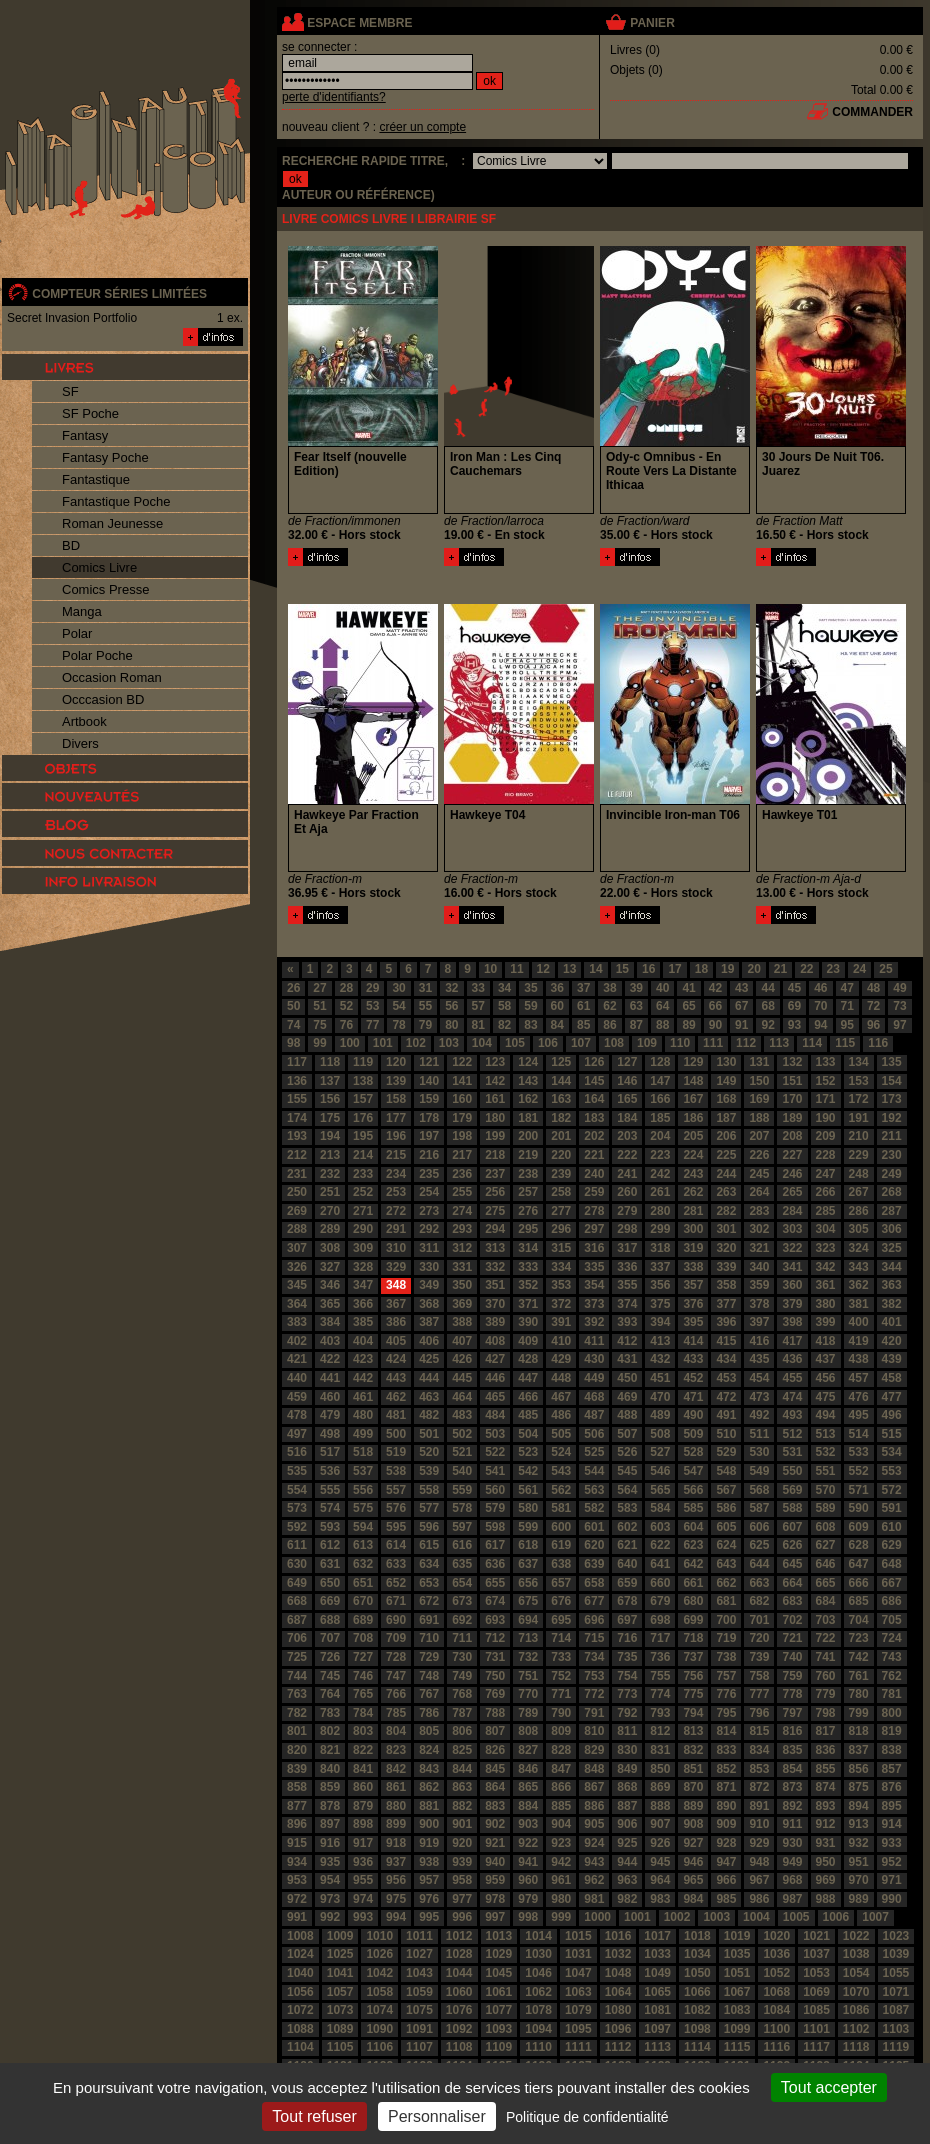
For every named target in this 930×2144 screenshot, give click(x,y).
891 (759, 1806)
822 (363, 1750)
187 (726, 1118)
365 (330, 1304)
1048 (618, 1973)
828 (561, 1750)
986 (759, 1899)
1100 (776, 2029)
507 (627, 1434)
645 (792, 1564)
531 (792, 1452)
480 (363, 1415)
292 (429, 1229)
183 (594, 1118)
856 (859, 1769)
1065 (657, 1992)
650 (330, 1583)
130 (726, 1062)
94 (820, 1025)
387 (429, 1322)
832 (693, 1750)
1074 (379, 2010)
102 (416, 1043)
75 (319, 1025)
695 (561, 1620)
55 (425, 1006)
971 (892, 1880)
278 (594, 1211)
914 (892, 1824)
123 (495, 1062)
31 (425, 988)
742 (859, 1657)
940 (495, 1862)
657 (561, 1583)
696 (594, 1620)
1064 (618, 1992)
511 (759, 1434)
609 (859, 1527)
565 (660, 1490)
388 (462, 1322)
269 (297, 1211)
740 (792, 1657)
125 (561, 1062)
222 (627, 1155)
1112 (618, 2047)
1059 (419, 1992)
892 (792, 1806)
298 (627, 1229)
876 (892, 1787)
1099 (737, 2029)
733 (561, 1657)
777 (759, 1694)
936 (363, 1862)
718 (693, 1638)
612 (330, 1545)
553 (892, 1471)
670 (363, 1601)
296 (561, 1229)
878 (330, 1806)
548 (726, 1471)
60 (557, 1006)
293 (462, 1229)
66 (715, 1006)
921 (495, 1843)
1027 (419, 1954)
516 (297, 1452)
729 (429, 1657)
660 (660, 1583)
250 (297, 1192)
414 (693, 1341)
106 (548, 1043)
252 (363, 1192)
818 (859, 1731)
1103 (896, 2029)
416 (759, 1341)
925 (627, 1843)
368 (429, 1304)
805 (429, 1731)
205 (693, 1136)
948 (759, 1862)
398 (792, 1322)
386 (396, 1322)
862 (429, 1787)
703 (826, 1620)
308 (330, 1248)
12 (543, 969)
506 (594, 1434)
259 (594, 1192)
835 (792, 1750)
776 (726, 1694)
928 (726, 1843)
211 (892, 1136)
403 (330, 1341)
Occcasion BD (103, 699)
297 (594, 1229)
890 (726, 1806)
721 (792, 1638)
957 (429, 1880)
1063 (578, 1992)
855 (826, 1769)
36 (557, 988)
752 (561, 1676)
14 (595, 969)
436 (792, 1359)
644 (759, 1564)
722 (826, 1638)
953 (297, 1880)
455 (792, 1378)
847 (561, 1769)
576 (396, 1508)
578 (462, 1508)
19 (727, 969)
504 (528, 1434)
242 (660, 1174)
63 (636, 1006)
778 (792, 1694)
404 (363, 1341)
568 (759, 1490)
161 (495, 1099)
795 (726, 1713)
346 (330, 1285)
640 (627, 1564)
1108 (459, 2047)
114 (812, 1043)
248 (859, 1174)
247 (826, 1174)
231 (297, 1174)
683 (792, 1601)
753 (594, 1676)
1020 (776, 1936)
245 (759, 1174)
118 (330, 1062)
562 (561, 1490)
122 (462, 1062)
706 (297, 1638)
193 (297, 1136)
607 (792, 1527)
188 (759, 1118)
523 (528, 1452)
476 (859, 1397)
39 (636, 988)
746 (363, 1676)
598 (495, 1527)
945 (660, 1862)
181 (528, 1118)
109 (647, 1043)
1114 (697, 2047)
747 (396, 1676)
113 (779, 1043)
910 (759, 1824)
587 (759, 1508)
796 (759, 1713)
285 (826, 1211)
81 (478, 1025)
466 (528, 1397)
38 (609, 988)
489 (660, 1415)
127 (627, 1062)
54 (398, 1006)
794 (693, 1713)
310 (396, 1248)
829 (594, 1750)
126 (594, 1062)
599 (528, 1527)
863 (462, 1787)
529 (726, 1452)
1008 (300, 1936)
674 (495, 1601)
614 (396, 1545)
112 (746, 1043)
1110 (538, 2047)
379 (792, 1304)
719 (726, 1638)
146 (627, 1081)
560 (495, 1490)
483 (462, 1415)
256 (495, 1192)
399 (826, 1322)
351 (495, 1285)
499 (363, 1434)
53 (372, 1006)
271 (363, 1211)
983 (660, 1899)
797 (792, 1713)
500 (396, 1434)
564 (627, 1490)
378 (759, 1304)
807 (495, 1731)
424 (396, 1359)
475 (826, 1397)
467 (561, 1397)
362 (859, 1285)
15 (622, 969)
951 (859, 1862)
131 (759, 1062)
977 (462, 1899)
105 (515, 1043)
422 (330, 1359)
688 (330, 1620)
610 (892, 1527)
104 (482, 1043)
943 (594, 1862)
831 (660, 1750)
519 (396, 1452)
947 (726, 1862)
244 (726, 1174)
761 (859, 1676)
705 (892, 1620)
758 (759, 1676)
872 (759, 1787)
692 (462, 1620)
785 (396, 1713)
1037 (816, 1954)
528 (693, 1452)
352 (528, 1285)
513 (826, 1434)
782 (297, 1713)
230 (892, 1155)
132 (792, 1062)
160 (462, 1099)
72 (873, 1006)
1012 (459, 1936)
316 (594, 1248)
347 (363, 1285)
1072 (300, 2010)
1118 (856, 2047)
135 (892, 1062)
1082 (697, 2010)
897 (330, 1824)
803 (363, 1731)
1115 (737, 2047)
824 (429, 1750)
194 (330, 1136)
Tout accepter (829, 2087)
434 (726, 1359)
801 (297, 1731)
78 (398, 1025)
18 (701, 969)
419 (859, 1341)
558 (429, 1490)
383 (297, 1322)
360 (792, 1285)
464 (462, 1397)
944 (627, 1862)
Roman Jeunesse (112, 523)
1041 (340, 1973)
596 (429, 1527)
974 (363, 1899)
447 (528, 1378)
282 (726, 1211)
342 (826, 1267)
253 (396, 1192)
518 (363, 1452)
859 (330, 1787)
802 (330, 1731)
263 (726, 1192)
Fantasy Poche (105, 457)
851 (693, 1769)
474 (792, 1397)
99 (319, 1043)
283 (759, 1211)
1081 (657, 2010)
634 (429, 1564)
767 (429, 1694)
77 (372, 1025)
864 (495, 1787)
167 (693, 1099)
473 (759, 1397)
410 (561, 1341)
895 (892, 1806)
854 (792, 1769)
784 (363, 1713)
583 (627, 1508)
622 (660, 1545)
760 (826, 1676)
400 (859, 1322)
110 (680, 1043)
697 (627, 1620)
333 (528, 1267)
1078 (538, 2010)
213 (330, 1155)
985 (726, 1899)
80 (451, 1025)
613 (363, 1545)
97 (899, 1025)
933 (892, 1843)
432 (660, 1359)
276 (528, 1211)
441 (330, 1378)
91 (741, 1025)
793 (660, 1713)
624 (726, 1545)
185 (660, 1118)
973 (330, 1899)
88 (662, 1025)
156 (330, 1099)
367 (396, 1304)
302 (759, 1229)
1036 (776, 1954)
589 (826, 1508)
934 (297, 1862)
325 (892, 1248)
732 (528, 1657)
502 (462, 1434)
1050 (697, 1973)
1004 (756, 1917)
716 (627, 1638)
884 (528, 1806)
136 (297, 1081)
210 (859, 1136)
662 (726, 1583)
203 (627, 1136)
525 (594, 1452)
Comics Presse (105, 589)
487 (594, 1415)
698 (660, 1620)
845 (495, 1769)
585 (693, 1508)
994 (396, 1917)
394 (660, 1322)
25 (885, 969)
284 (792, 1211)
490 (693, 1415)
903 (528, 1824)
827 (528, 1750)
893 (826, 1806)
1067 (737, 1992)
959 (495, 1880)
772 (594, 1694)
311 (429, 1248)
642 (693, 1564)
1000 (597, 1917)
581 (561, 1508)
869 (660, 1787)
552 (859, 1471)
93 (794, 1025)
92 (767, 1025)
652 (396, 1583)
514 (859, 1434)
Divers (80, 743)
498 (330, 1434)
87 (636, 1025)
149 (726, 1081)
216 (429, 1155)
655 (495, 1583)
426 (462, 1359)
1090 (379, 2029)
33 (478, 988)
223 (660, 1155)
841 (363, 1769)
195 (363, 1136)
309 (363, 1248)
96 (873, 1025)
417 (792, 1341)
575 (363, 1508)
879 (363, 1806)
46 (820, 988)
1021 (816, 1936)
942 (561, 1862)
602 (627, 1527)
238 (528, 1174)
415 (726, 1341)
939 (462, 1862)
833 (726, 1750)
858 (297, 1787)
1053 (816, 1973)
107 (581, 1043)
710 (429, 1638)
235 (429, 1174)
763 (297, 1694)
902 (495, 1824)
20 (753, 969)
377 (726, 1304)
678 (627, 1601)
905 (594, 1824)
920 (462, 1843)
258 (561, 1192)
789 (528, 1713)
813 (693, 1731)
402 (297, 1341)
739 (759, 1657)
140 (429, 1081)
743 (892, 1657)
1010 (379, 1936)
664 (792, 1583)
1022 (856, 1936)
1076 (459, 2010)
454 (759, 1378)
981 (594, 1899)
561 (528, 1490)
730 (462, 1657)
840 (330, 1769)
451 (660, 1378)
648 (892, 1564)
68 (767, 1006)
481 (396, 1415)
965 (693, 1880)
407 (462, 1341)
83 (530, 1025)
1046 (538, 1973)
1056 (300, 1992)
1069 (816, 1992)
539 (429, 1471)
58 (504, 1006)
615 (429, 1545)
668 (297, 1601)
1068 (776, 1992)
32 (451, 988)
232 (330, 1174)
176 (363, 1118)
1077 (499, 2010)
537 (363, 1471)
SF (70, 391)
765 (363, 1694)
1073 (340, 2010)
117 (297, 1062)
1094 (538, 2029)
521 (462, 1452)
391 (561, 1322)
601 (594, 1527)
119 (363, 1062)
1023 (896, 1936)
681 (726, 1601)
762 (892, 1676)
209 (826, 1136)
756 (693, 1676)
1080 (618, 2010)
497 (297, 1434)
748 (429, 1676)
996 (462, 1917)
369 (462, 1304)
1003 (716, 1917)
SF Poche (90, 413)
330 (429, 1267)
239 (561, 1174)
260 (627, 1192)
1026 (379, 1954)
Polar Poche (97, 655)
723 (859, 1638)
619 (561, 1545)
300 (693, 1229)
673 (462, 1601)
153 (859, 1081)
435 (759, 1359)
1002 (677, 1917)
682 (759, 1601)
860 (363, 1787)
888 (660, 1806)
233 (363, 1174)
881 (429, 1806)
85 (583, 1025)
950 (826, 1862)
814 (726, 1731)
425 (429, 1359)
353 (561, 1285)
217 (462, 1155)
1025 (340, 1954)
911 (792, 1824)
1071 (896, 1992)
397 (759, 1322)
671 (396, 1601)
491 (726, 1415)
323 (826, 1248)
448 (561, 1378)
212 (297, 1155)
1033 (657, 1954)
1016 (618, 1936)
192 (892, 1118)
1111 (578, 2047)
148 (693, 1081)
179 (462, 1118)
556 (363, 1490)
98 (293, 1043)
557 (396, 1490)
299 (660, 1229)
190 (826, 1118)
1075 (419, 2010)
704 (859, 1620)
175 (330, 1118)
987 (792, 1899)
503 (495, 1434)
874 (826, 1787)
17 (674, 969)
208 (792, 1136)
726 (330, 1657)
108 (614, 1043)
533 (859, 1452)
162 (528, 1099)
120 (396, 1062)
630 (297, 1564)
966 (726, 1880)
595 (396, 1527)
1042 (379, 1973)
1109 (499, 2047)
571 (859, 1490)
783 (330, 1713)
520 (429, 1452)
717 (660, 1638)
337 (660, 1267)
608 (826, 1527)
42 (715, 988)
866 (561, 1787)
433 (693, 1359)
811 (627, 1731)
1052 (776, 1973)
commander (872, 112)
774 (660, 1694)
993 (363, 1917)
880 (396, 1806)
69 (794, 1006)
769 (495, 1694)
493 (792, 1415)
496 (892, 1415)
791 (594, 1713)
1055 (896, 1973)
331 (462, 1267)
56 (451, 1006)
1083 (737, 2010)
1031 (578, 1954)
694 (528, 1620)
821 (330, 1750)
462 (396, 1397)
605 (726, 1527)
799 (859, 1713)
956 (396, 1880)
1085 (816, 2010)
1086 (856, 2010)
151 (792, 1081)
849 (627, 1769)
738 (726, 1657)
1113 (657, 2047)
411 (594, 1341)
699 (693, 1620)
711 (462, 1638)
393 (627, 1322)
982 (627, 1899)
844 (462, 1769)
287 (892, 1211)
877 (297, 1806)
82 (504, 1025)
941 (528, 1862)
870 (693, 1787)
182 (561, 1118)
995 (429, 1917)
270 (330, 1211)
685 (859, 1601)
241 (627, 1174)
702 (792, 1620)
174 (297, 1118)
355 (627, 1285)
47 (847, 988)
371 (528, 1304)
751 (528, 1676)
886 (594, 1806)
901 (462, 1824)
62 (609, 1006)
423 (363, 1359)
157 (363, 1099)
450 (627, 1378)
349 (429, 1285)
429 (561, 1359)
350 (462, 1285)
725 (297, 1657)
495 (859, 1415)
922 (528, 1843)
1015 (578, 1936)
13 (569, 969)
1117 (816, 2047)
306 (892, 1229)
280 (660, 1211)
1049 (657, 1973)
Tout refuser (314, 2116)
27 (319, 988)
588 (792, 1508)
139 (396, 1081)
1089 (340, 2029)
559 (462, 1490)
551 (826, 1471)
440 (297, 1378)
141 (462, 1081)
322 (792, 1248)
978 (495, 1899)
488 (627, 1415)
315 (561, 1248)
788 (495, 1713)
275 (495, 1211)
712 (495, 1638)
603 (660, 1527)
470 (660, 1397)
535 (297, 1471)
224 (693, 1155)
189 (792, 1118)
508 (660, 1434)
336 (627, 1267)
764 (330, 1694)
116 (878, 1043)
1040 (300, 1973)
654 (462, 1583)
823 (396, 1750)
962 (594, 1880)
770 (528, 1694)
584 (660, 1508)
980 (561, 1899)
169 (759, 1099)
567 (726, 1490)
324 (859, 1248)
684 (826, 1601)
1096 (618, 2029)
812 (660, 1731)
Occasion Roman (112, 677)
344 (892, 1267)
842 (396, 1769)
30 (398, 988)
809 (561, 1731)
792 (627, 1713)
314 (528, 1248)
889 (693, 1806)
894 (859, 1806)
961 (561, 1880)
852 (726, 1769)
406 (429, 1341)
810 (594, 1731)
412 (627, 1341)
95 (847, 1025)
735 (627, 1657)
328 (363, 1267)
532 (826, 1452)
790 (561, 1713)
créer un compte (422, 127)
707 (330, 1638)
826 (495, 1750)
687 (297, 1620)
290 (363, 1229)
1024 (300, 1954)
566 (693, 1490)
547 (693, 1471)
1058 (379, 1992)
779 (826, 1694)
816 (792, 1731)
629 (892, 1545)
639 (594, 1564)
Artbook (84, 721)
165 (627, 1099)
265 (792, 1192)
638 (561, 1564)
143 (528, 1081)
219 (528, 1155)
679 (660, 1601)
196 (396, 1136)
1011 (419, 1936)
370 (495, 1304)
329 (396, 1267)
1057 (340, 1992)
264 (759, 1192)
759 (792, 1676)
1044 (459, 1973)
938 (429, 1862)
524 (561, 1452)
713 (528, 1638)
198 (462, 1136)
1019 (737, 1936)
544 (594, 1471)
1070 (856, 1992)
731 (495, 1657)
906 (627, 1824)
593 (330, 1527)
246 (792, 1174)
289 (330, 1229)
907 (660, 1824)
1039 (896, 1954)
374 (627, 1304)
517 (330, 1452)
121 (429, 1062)
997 (495, 1917)
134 (859, 1062)
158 (396, 1099)
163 (561, 1099)
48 (873, 988)
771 (561, 1694)
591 (892, 1508)
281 (693, 1211)
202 (594, 1136)
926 (660, 1843)
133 (826, 1062)
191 (859, 1118)
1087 (896, 2010)
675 (528, 1601)
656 (528, 1583)
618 (528, 1545)
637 (528, 1564)
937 (396, 1862)
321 (759, 1248)
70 (820, 1006)
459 (297, 1397)
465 (495, 1397)
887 (627, 1806)
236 (462, 1174)
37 (583, 988)
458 (892, 1378)
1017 (657, 1936)
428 (528, 1359)
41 (688, 988)
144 (561, 1081)
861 (396, 1787)
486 (561, 1415)
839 (297, 1769)
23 (833, 969)
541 (495, 1471)
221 (594, 1155)
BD (71, 545)
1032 (618, 1954)
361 (826, 1285)
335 (594, 1267)
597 (462, 1527)
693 (495, 1620)
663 (759, 1583)
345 (297, 1285)
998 (528, 1917)
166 (660, 1099)
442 (363, 1378)
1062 (538, 1992)
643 (726, 1564)
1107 (419, 2047)
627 (826, 1545)
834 (759, 1750)
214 (363, 1155)
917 (363, 1843)
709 (396, 1638)
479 (330, 1415)
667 (892, 1583)
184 (627, 1118)
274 (462, 1211)
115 (845, 1043)
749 (462, 1676)
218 (495, 1155)
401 (892, 1322)
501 (429, 1434)
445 (462, 1378)
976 (429, 1899)
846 (528, 1769)
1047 (578, 1973)
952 (892, 1862)
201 (561, 1136)
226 (759, 1155)
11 (516, 969)
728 (396, 1657)
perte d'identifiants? (334, 97)
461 (363, 1397)
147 (660, 1081)
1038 (856, 1954)
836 (826, 1750)
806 (462, 1731)
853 (759, 1769)
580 (528, 1508)
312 (462, 1248)
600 (561, 1527)
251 (330, 1192)
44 (767, 988)
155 (297, 1099)
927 (693, 1843)
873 (792, 1787)
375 (660, 1304)
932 (859, 1843)
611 (297, 1545)
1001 (637, 1917)
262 (693, 1192)
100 (350, 1043)
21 (780, 969)
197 (429, 1136)
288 (297, 1229)
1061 (499, 1992)
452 (693, 1378)
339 (726, 1267)
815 (759, 1731)
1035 (737, 1954)
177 (396, 1118)
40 (662, 988)
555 (330, 1490)
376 (693, 1304)
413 (660, 1341)
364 (297, 1304)
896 (297, 1824)
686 (892, 1601)
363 (892, 1285)
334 (561, 1267)
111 (713, 1043)
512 (792, 1434)
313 (495, 1248)
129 (693, 1062)
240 (594, 1174)
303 (792, 1229)
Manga (82, 611)
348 (396, 1285)
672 (429, 1601)
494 (826, 1415)
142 (495, 1081)
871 (726, 1787)
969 (826, 1880)
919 (429, 1843)
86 (609, 1025)
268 (892, 1192)
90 (715, 1025)
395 (693, 1322)
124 (528, 1062)
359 (759, 1285)
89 (688, 1025)
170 (792, 1099)
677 (594, 1601)
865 (528, 1787)
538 (396, 1471)
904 (561, 1824)
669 (330, 1601)
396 (726, 1322)
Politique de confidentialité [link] (587, 2117)
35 (530, 988)
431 (627, 1359)
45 (794, 988)
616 (462, 1545)
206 (726, 1136)
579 (495, 1508)
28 (346, 988)
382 (892, 1304)
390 (528, 1322)
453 (726, 1378)
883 (495, 1806)
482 (429, 1415)
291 (396, 1229)
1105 (340, 2047)
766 (396, 1694)
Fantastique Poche (116, 501)
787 (462, 1713)
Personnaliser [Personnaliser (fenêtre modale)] (437, 2116)
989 (859, 1899)
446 (495, 1378)
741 (826, 1657)
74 (293, 1025)
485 (528, 1415)
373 (594, 1304)
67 (741, 1006)
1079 (578, 2010)
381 (859, 1304)
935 (330, 1862)
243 (693, 1174)
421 (297, 1359)
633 (396, 1564)
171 (826, 1099)
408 (495, 1341)
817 (826, 1731)
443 (396, 1378)
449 (594, 1378)
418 (826, 1341)
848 (594, 1769)
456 (826, 1378)
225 (726, 1155)
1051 (737, 1973)
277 (561, 1211)
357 (693, 1285)
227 (792, 1155)
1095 (578, 2029)
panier (652, 23)
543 (561, 1471)
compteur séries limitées (119, 294)
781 (892, 1694)
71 (847, 1006)
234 (396, 1174)
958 (462, 1880)
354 (594, 1285)
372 (561, 1304)
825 (462, 1750)
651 (363, 1583)
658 (594, 1583)
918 (396, 1843)
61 (583, 1006)
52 (346, 1006)
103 (449, 1043)
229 (859, 1155)
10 (490, 969)
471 (693, 1397)
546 (660, 1471)
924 (594, 1843)
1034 (697, 1954)
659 (627, 1583)
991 (297, 1917)
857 (892, 1769)
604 (693, 1527)
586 (726, 1508)
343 (859, 1267)
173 (892, 1099)
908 (693, 1824)
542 (528, 1471)
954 (330, 1880)
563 (594, 1490)
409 (528, 1341)
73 (899, 1006)
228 (826, 1155)
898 (363, 1824)
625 (759, 1545)
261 (660, 1192)
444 (429, 1378)
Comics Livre (99, 567)
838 (892, 1750)
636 (495, 1564)
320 (726, 1248)
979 (528, 1899)
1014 (538, 1936)
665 (826, 1583)
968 (792, 1880)
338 (693, 1267)
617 (495, 1545)
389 (495, 1322)
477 (892, 1397)
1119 (896, 2047)
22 (806, 969)
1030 (538, 1954)
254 (429, 1192)
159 (429, 1099)
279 (627, 1211)
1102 (856, 2029)
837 (859, 1750)
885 (561, 1806)
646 (826, 1564)
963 (627, 1880)
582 (594, 1508)
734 (594, 1657)
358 (726, 1285)
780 (859, 1694)
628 (859, 1545)
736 (660, 1657)
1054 (856, 1973)
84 (557, 1025)
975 (396, 1899)
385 (363, 1322)
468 (594, 1397)
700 (726, 1620)
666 (859, 1583)
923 (561, 1843)
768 (462, 1694)
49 (899, 988)
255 (462, 1192)
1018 (697, 1936)
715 (594, 1638)
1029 (499, 1954)
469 (627, 1397)
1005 (796, 1917)
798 (826, 1713)
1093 (499, 2029)
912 (826, 1824)
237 (495, 1174)
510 (726, 1434)
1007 (875, 1917)
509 (693, 1434)
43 (741, 988)
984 (693, 1899)
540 (462, 1471)
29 (372, 988)
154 (892, 1081)
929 (759, 1843)
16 (648, 969)
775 (693, 1694)
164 (594, 1099)
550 (792, 1471)
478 (297, 1415)
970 (859, 1880)
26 (293, 988)
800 (892, 1713)
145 (594, 1081)
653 (429, 1583)
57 (478, 1006)
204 (660, 1136)
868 (627, 1787)
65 (688, 1006)
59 (530, 1006)
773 (627, 1694)
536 (330, 1471)
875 (859, 1787)
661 (693, 1583)
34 (504, 988)
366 (363, 1304)
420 (892, 1341)
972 (297, 1899)
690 (396, 1620)
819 (892, 1731)
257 (528, 1192)
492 (759, 1415)
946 (693, 1862)
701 (759, 1620)
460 (330, 1397)
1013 (499, 1936)
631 (330, 1564)
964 (660, 1880)
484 (495, 1415)
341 (792, 1267)
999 (561, 1917)
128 (660, 1062)
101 (383, 1043)
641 (660, 1564)
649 (297, 1583)
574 (330, 1508)
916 (330, 1843)
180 (495, 1118)
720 (759, 1638)
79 (425, 1025)
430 (594, 1359)
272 (396, 1211)
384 (330, 1322)
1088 (300, 2029)
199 (495, 1136)
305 (859, 1229)
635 (462, 1564)
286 (859, 1211)
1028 (459, 1954)
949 (792, 1862)
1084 (776, 2010)
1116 (776, 2047)
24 (859, 969)
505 (561, 1434)
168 (726, 1099)
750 (495, 1676)
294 (495, 1229)
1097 (657, 2029)
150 (759, 1081)
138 (363, 1081)
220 (561, 1155)
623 (693, 1545)
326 (297, 1267)
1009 (340, 1936)
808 (528, 1731)
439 (892, 1359)
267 (859, 1192)
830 (627, 1750)
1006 (836, 1917)
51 (319, 1006)
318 (660, 1248)
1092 (459, 2029)
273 (429, 1211)
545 (627, 1471)
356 (660, 1285)
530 (759, 1452)
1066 (697, 1992)
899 (396, 1824)
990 (892, 1899)
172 (859, 1099)
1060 (459, 1992)
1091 (419, 2029)
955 (363, 1880)
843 (429, 1769)
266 (826, 1192)
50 (293, 1006)
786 (429, 1713)
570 (826, 1490)
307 (297, 1248)
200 (528, 1136)
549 (759, 1471)
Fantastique (96, 479)
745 (330, 1676)
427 (495, 1359)
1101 (816, 2029)
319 (693, 1248)
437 (826, 1359)
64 (662, 1006)
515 (892, 1434)
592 (297, 1527)
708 (363, 1638)
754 (627, 1676)
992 (330, 1917)
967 (759, 1880)
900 (429, 1824)
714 (561, 1638)
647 (859, 1564)
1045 (499, 1973)
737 (693, 1657)
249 (892, 1174)
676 (561, 1601)
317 (627, 1248)
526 (627, 1452)
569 (792, 1490)
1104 (300, 2047)
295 (528, 1229)
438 (859, 1359)
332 (495, 1267)
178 (429, 1118)
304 (826, 1229)
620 (594, 1545)
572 (892, 1490)
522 (495, 1452)
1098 (697, 2029)
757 (726, 1676)
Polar (77, 633)
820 (297, 1750)
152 (826, 1081)
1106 (379, 2047)
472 (726, 1397)
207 (759, 1136)
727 (363, 1657)
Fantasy (85, 435)
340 (759, 1267)
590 (859, 1508)
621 (627, 1545)
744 (297, 1676)
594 (363, 1527)
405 (396, 1341)
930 (792, 1843)
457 (859, 1378)
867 (594, 1787)
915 (297, 1843)
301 (726, 1229)
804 (396, 1731)
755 (660, 1676)
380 (826, 1304)
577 (429, 1508)
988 (826, 1899)
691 (429, 1620)
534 (892, 1452)
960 (528, 1880)
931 (826, 1843)
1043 (419, 1973)
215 (396, 1155)
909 (726, 1824)
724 (892, 1638)
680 (693, 1601)
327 (330, 1267)
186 (693, 1118)
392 (594, 1322)
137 (330, 1081)
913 (859, 1824)
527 (660, 1452)
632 (363, 1564)
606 (759, 1527)
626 (792, 1545)
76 (346, 1025)
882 (462, 1806)
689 (363, 1620)
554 (297, 1490)
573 (297, 1508)
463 (429, 1397)
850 (660, 1769)
